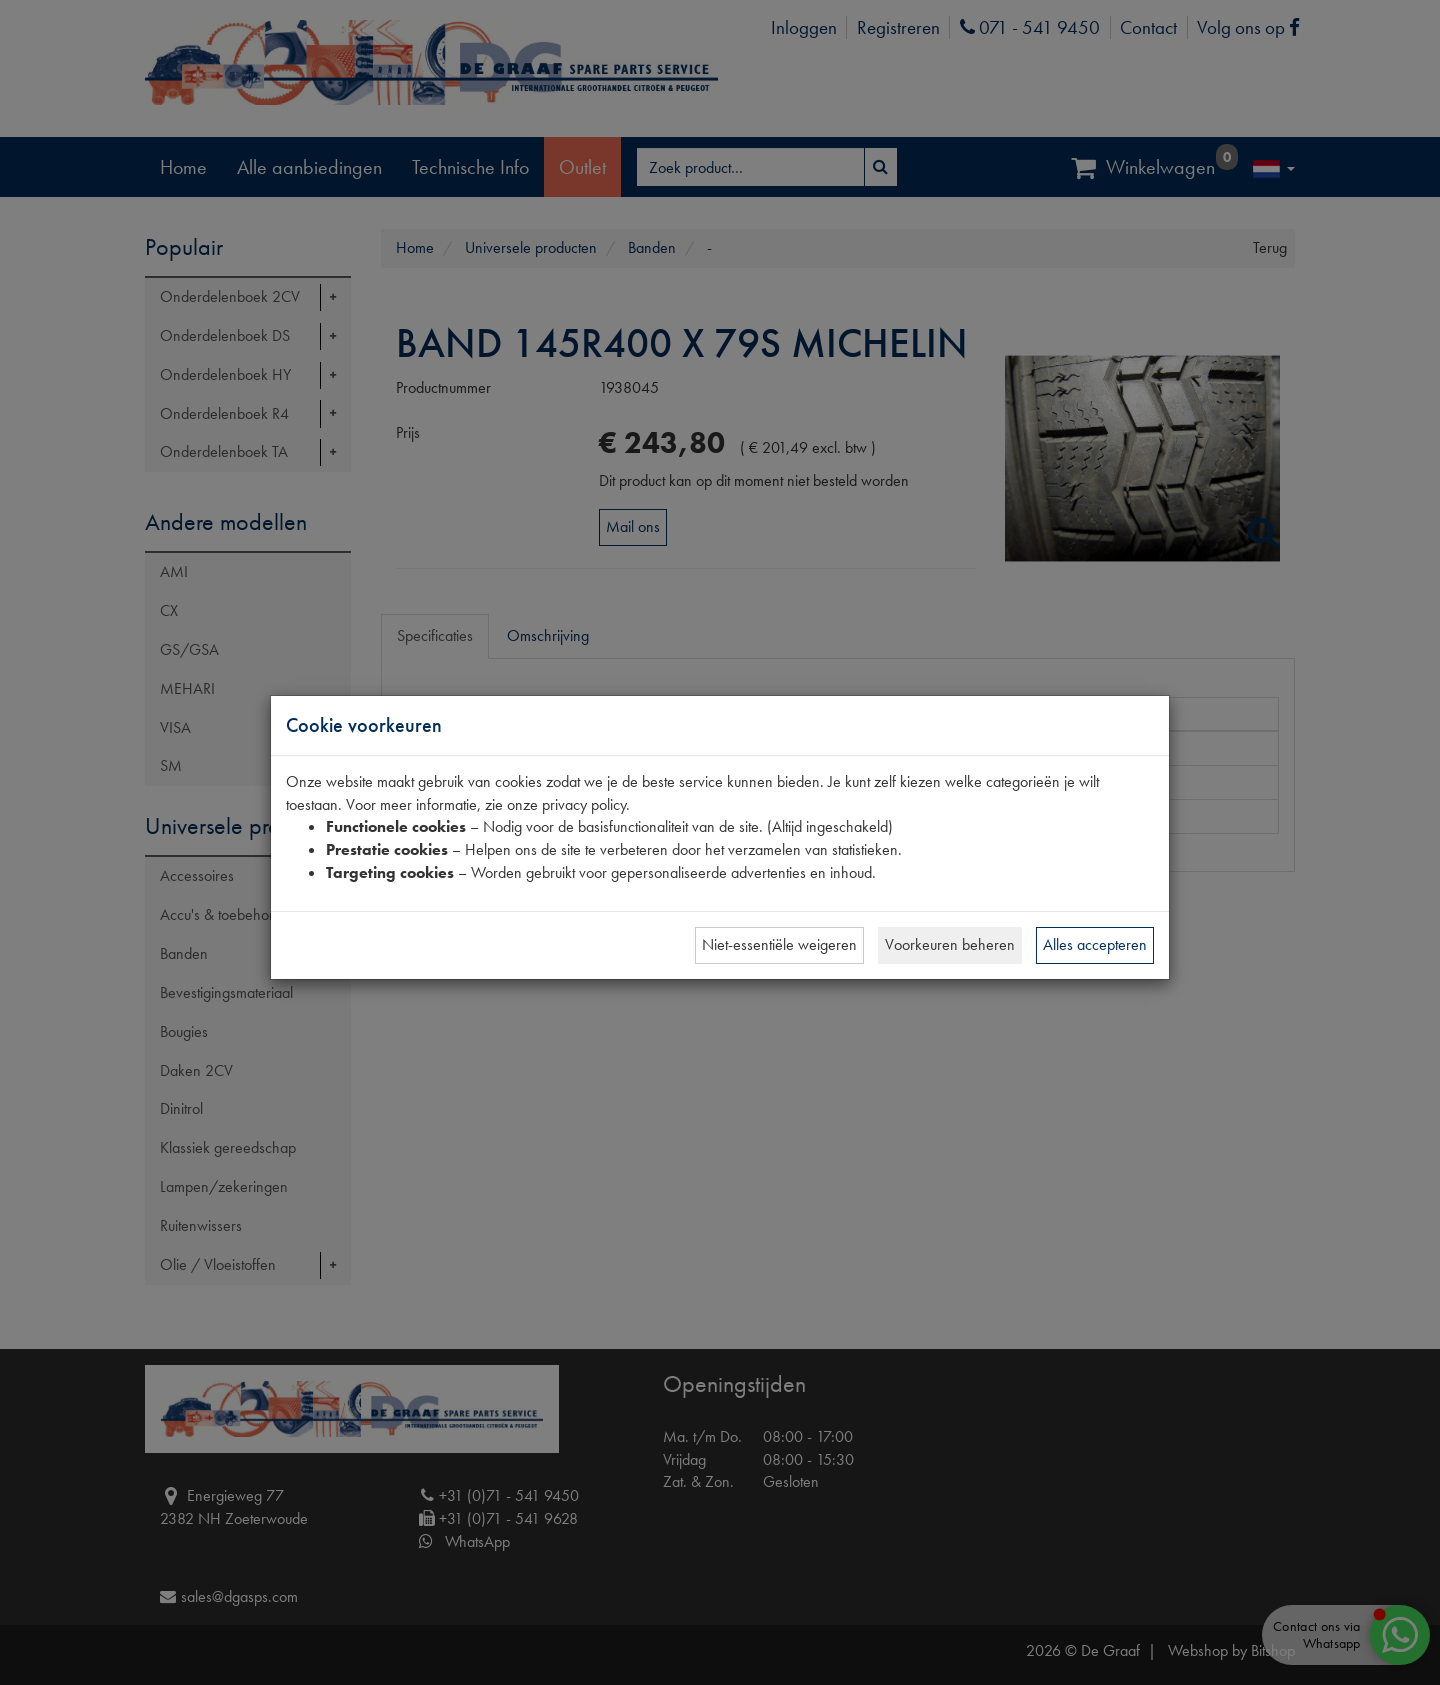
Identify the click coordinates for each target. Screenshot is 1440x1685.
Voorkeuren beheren (950, 944)
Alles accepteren (1095, 944)
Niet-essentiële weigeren (779, 944)
